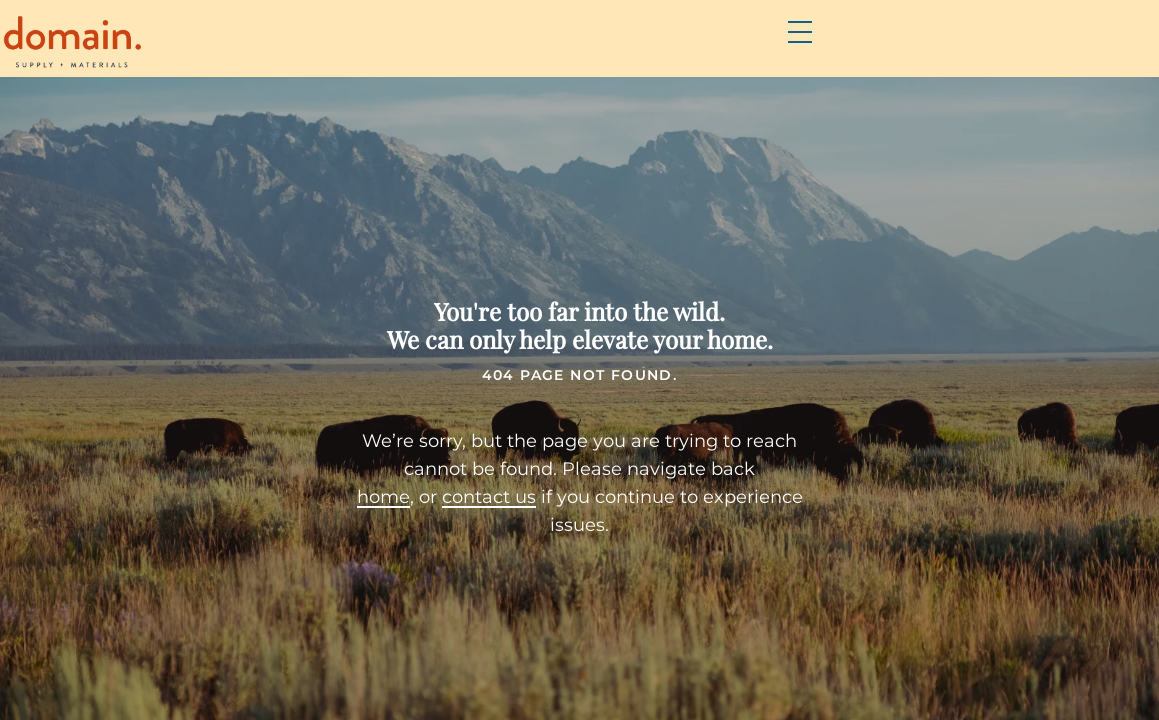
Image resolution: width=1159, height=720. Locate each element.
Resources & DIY (839, 51)
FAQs (709, 51)
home (351, 504)
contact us (457, 504)
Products (503, 51)
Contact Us (1001, 51)
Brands (617, 51)
